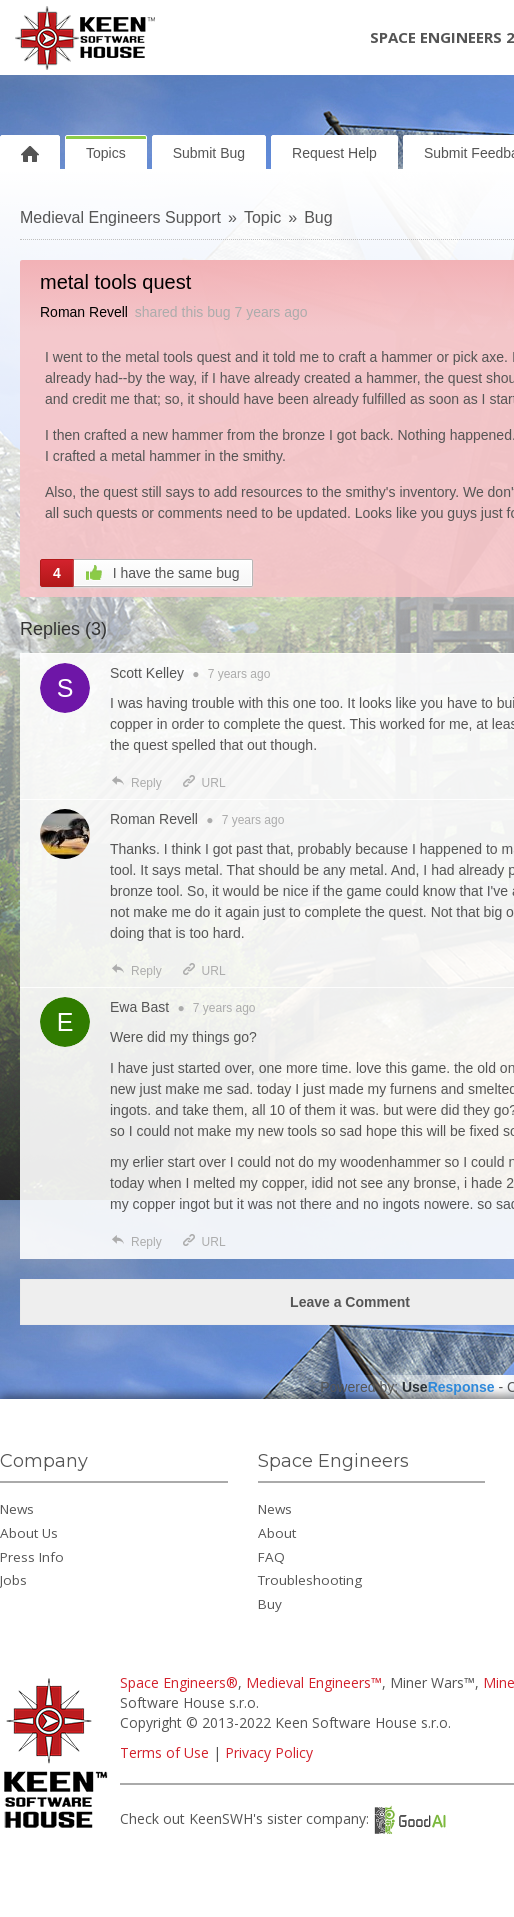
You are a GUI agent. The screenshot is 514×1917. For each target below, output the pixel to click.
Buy (270, 1604)
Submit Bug (209, 153)
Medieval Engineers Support (120, 217)
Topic (262, 217)
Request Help (334, 153)
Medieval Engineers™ (314, 1682)
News (17, 1509)
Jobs (13, 1580)
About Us (29, 1533)
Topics (106, 153)
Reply (136, 783)
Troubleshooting (310, 1580)
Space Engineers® (179, 1682)
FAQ (271, 1557)
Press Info (32, 1557)
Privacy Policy (269, 1752)
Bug (318, 217)
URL (203, 783)
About (277, 1533)
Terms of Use (164, 1752)
